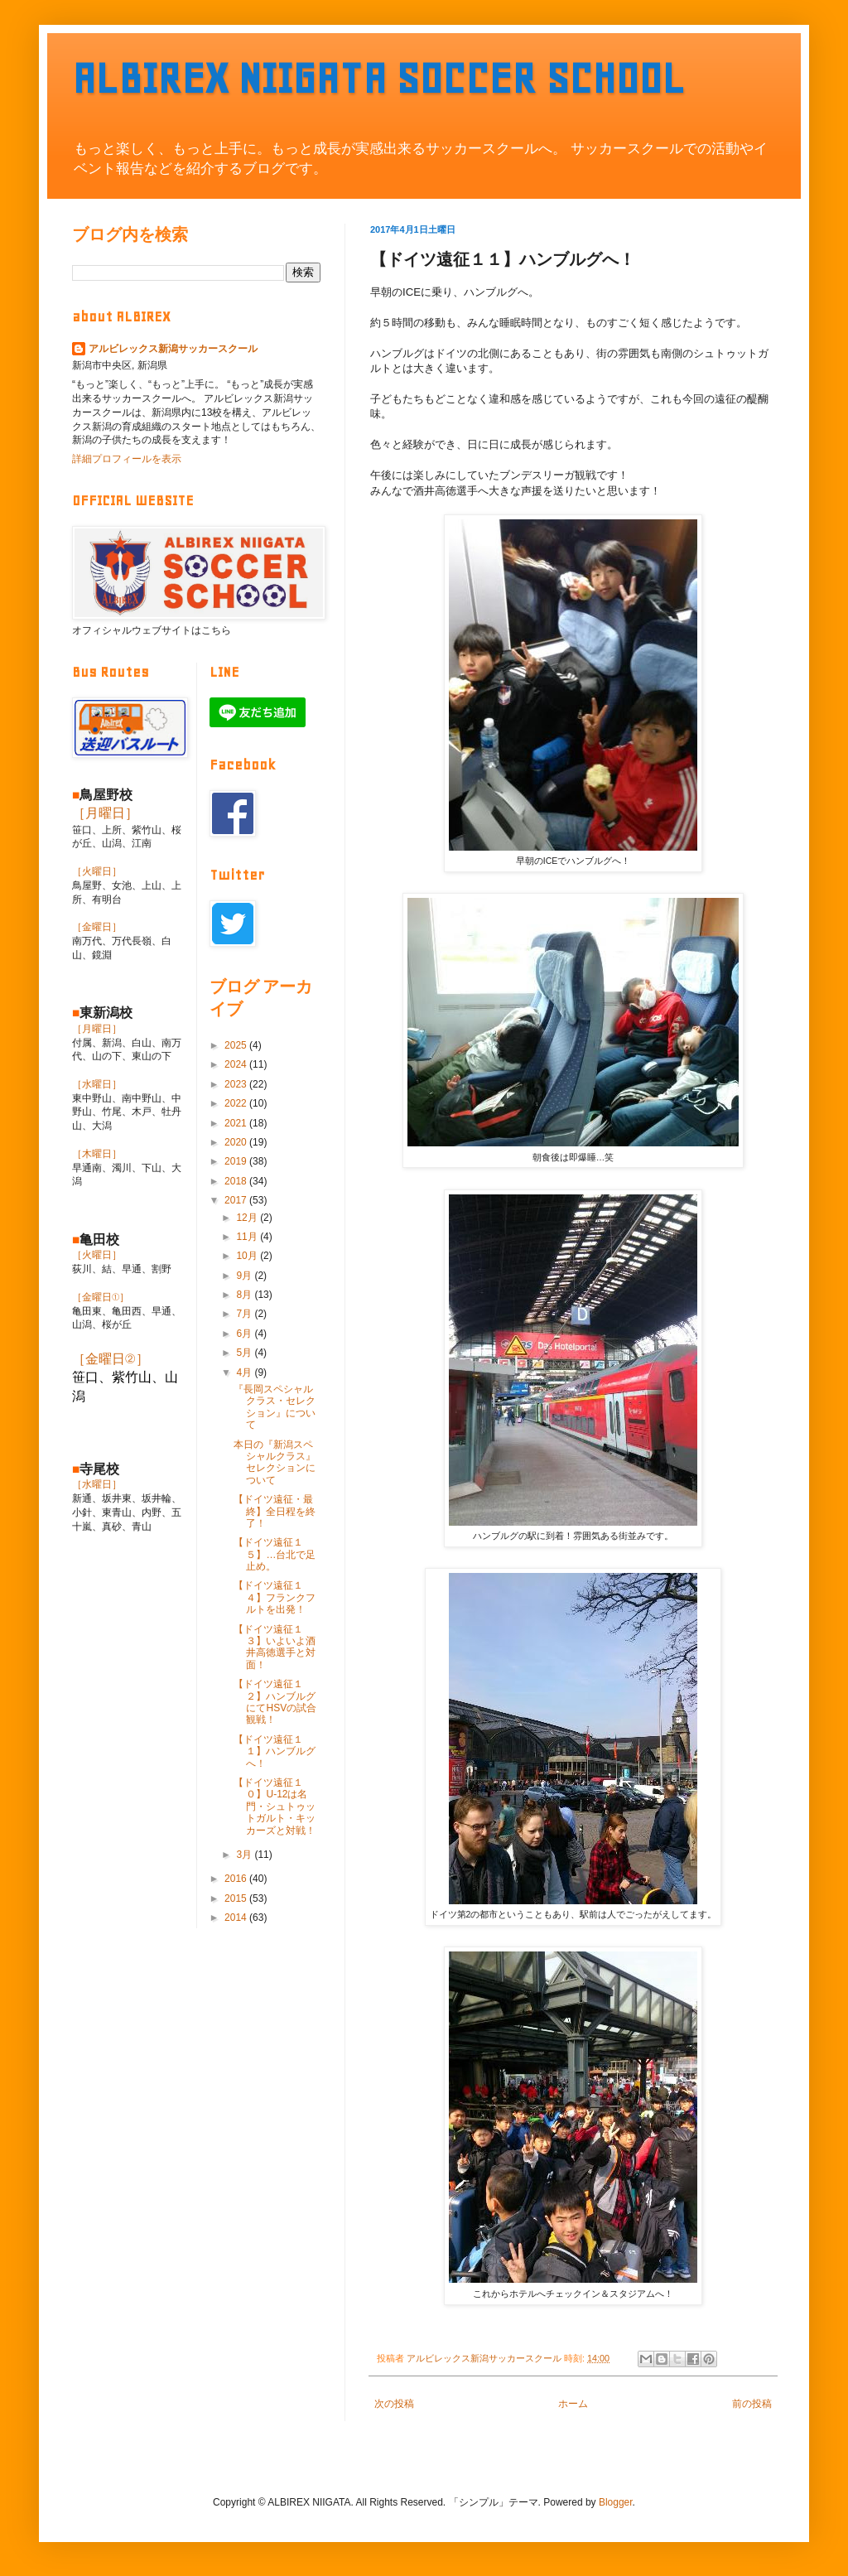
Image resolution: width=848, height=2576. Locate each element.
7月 (245, 1313)
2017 (236, 1200)
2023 (236, 1084)
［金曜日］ (97, 927)
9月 (245, 1275)
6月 (245, 1333)
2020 (236, 1142)
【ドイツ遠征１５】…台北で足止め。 (275, 1554)
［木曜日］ (97, 1154)
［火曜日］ (97, 871)
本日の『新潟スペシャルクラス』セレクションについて (275, 1462)
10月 (248, 1255)
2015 (236, 1898)
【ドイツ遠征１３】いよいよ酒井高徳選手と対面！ (275, 1647)
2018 (236, 1181)
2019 (236, 1161)
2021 (236, 1123)
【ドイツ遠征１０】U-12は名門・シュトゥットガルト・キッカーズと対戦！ (275, 1806)
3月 (245, 1854)
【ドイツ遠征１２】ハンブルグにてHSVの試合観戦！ (275, 1701)
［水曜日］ (97, 1084)
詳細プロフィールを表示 (126, 459)
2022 (236, 1103)
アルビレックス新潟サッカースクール (173, 349)
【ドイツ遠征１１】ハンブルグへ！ (275, 1751)
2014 (236, 1917)
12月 (248, 1217)
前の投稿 (752, 2404)
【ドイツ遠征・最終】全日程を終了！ (275, 1511)
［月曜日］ (105, 813)
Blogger (616, 2502)
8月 (245, 1294)
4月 (245, 1372)
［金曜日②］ (110, 1359)
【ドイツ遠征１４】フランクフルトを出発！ (275, 1597)
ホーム (573, 2404)
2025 (236, 1045)
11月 (248, 1236)
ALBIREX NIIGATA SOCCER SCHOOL (378, 78)
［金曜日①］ (100, 1297)
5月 (245, 1352)
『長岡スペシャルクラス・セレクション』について (275, 1406)
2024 (236, 1064)
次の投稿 (394, 2404)
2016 (236, 1878)
